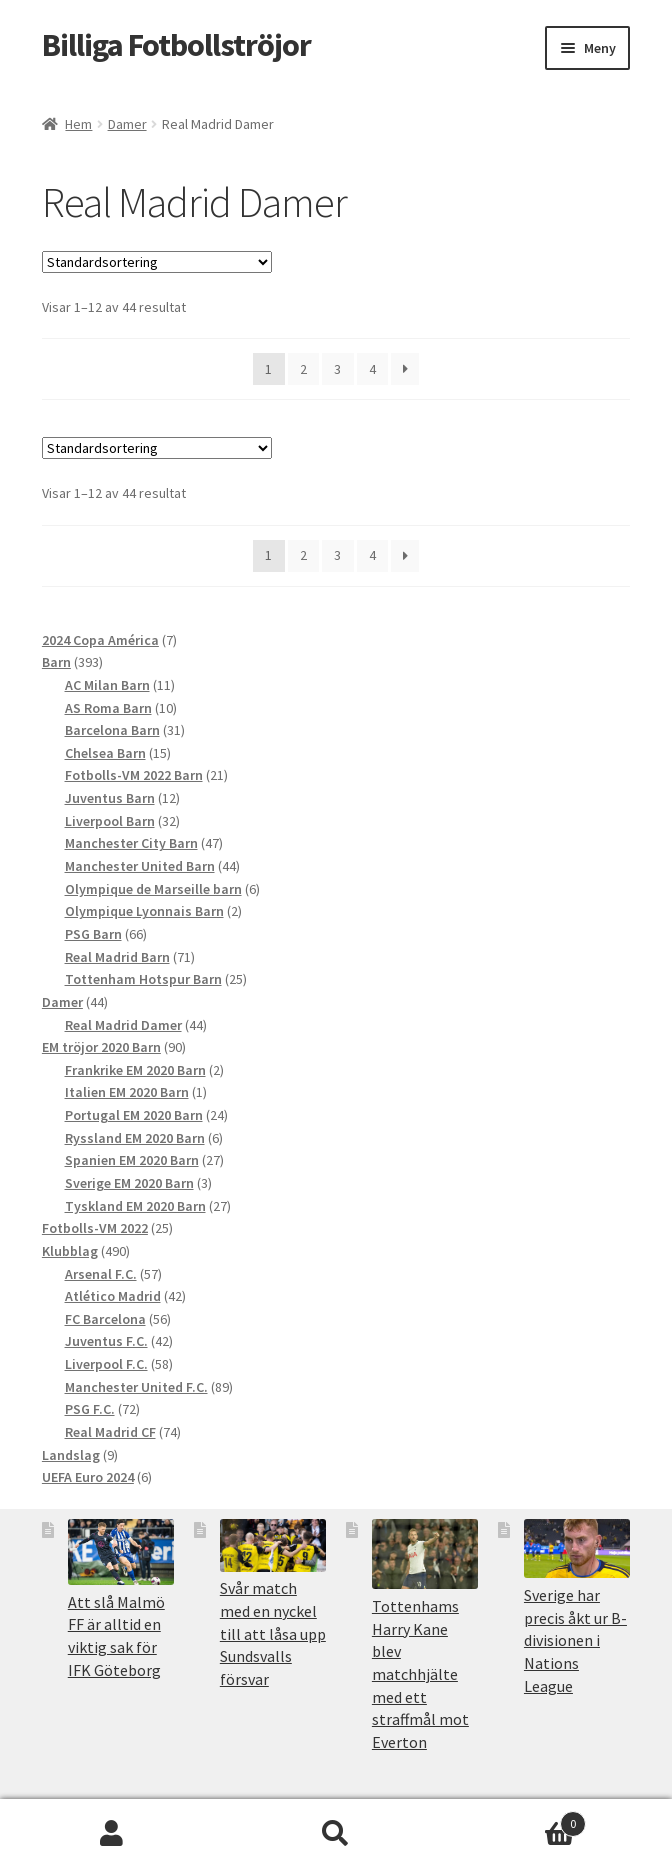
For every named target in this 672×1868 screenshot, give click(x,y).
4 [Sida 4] (372, 369)
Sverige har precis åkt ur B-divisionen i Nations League (575, 1640)
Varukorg (517, 1819)
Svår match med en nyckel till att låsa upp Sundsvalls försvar (273, 1633)
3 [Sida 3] (337, 369)
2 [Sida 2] (303, 369)
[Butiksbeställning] (157, 262)
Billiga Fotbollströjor (176, 45)
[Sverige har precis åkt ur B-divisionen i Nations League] (577, 1549)
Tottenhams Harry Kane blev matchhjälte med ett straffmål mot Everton (420, 1674)
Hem (78, 124)
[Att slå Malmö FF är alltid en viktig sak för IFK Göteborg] (121, 1552)
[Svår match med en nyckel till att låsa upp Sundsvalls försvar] (273, 1545)
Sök (336, 1834)
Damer (127, 124)
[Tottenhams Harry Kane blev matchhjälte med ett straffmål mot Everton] (425, 1554)
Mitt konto (112, 1834)
